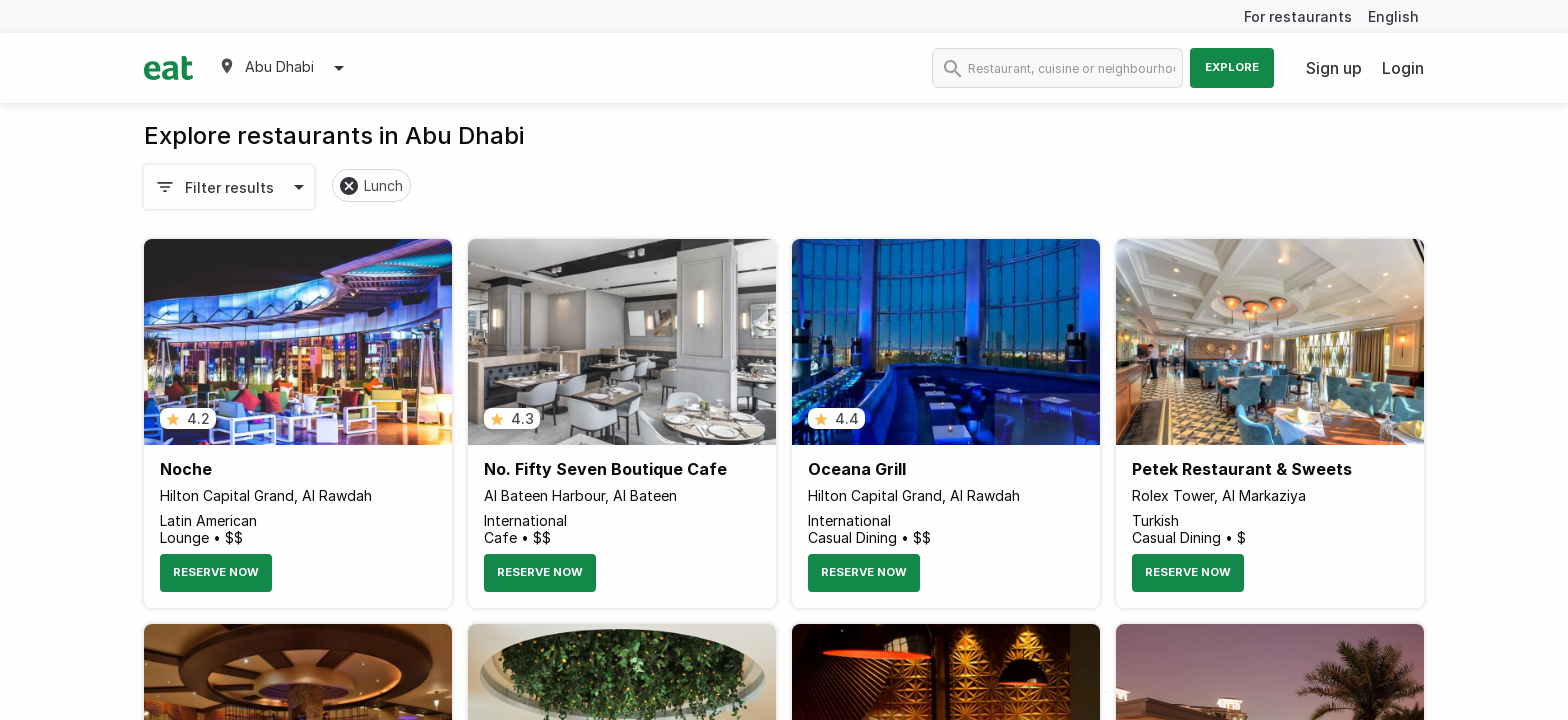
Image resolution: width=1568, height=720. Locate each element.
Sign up (1334, 68)
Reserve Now (216, 572)
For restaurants (1298, 16)
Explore (1232, 67)
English (1393, 16)
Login (1403, 68)
